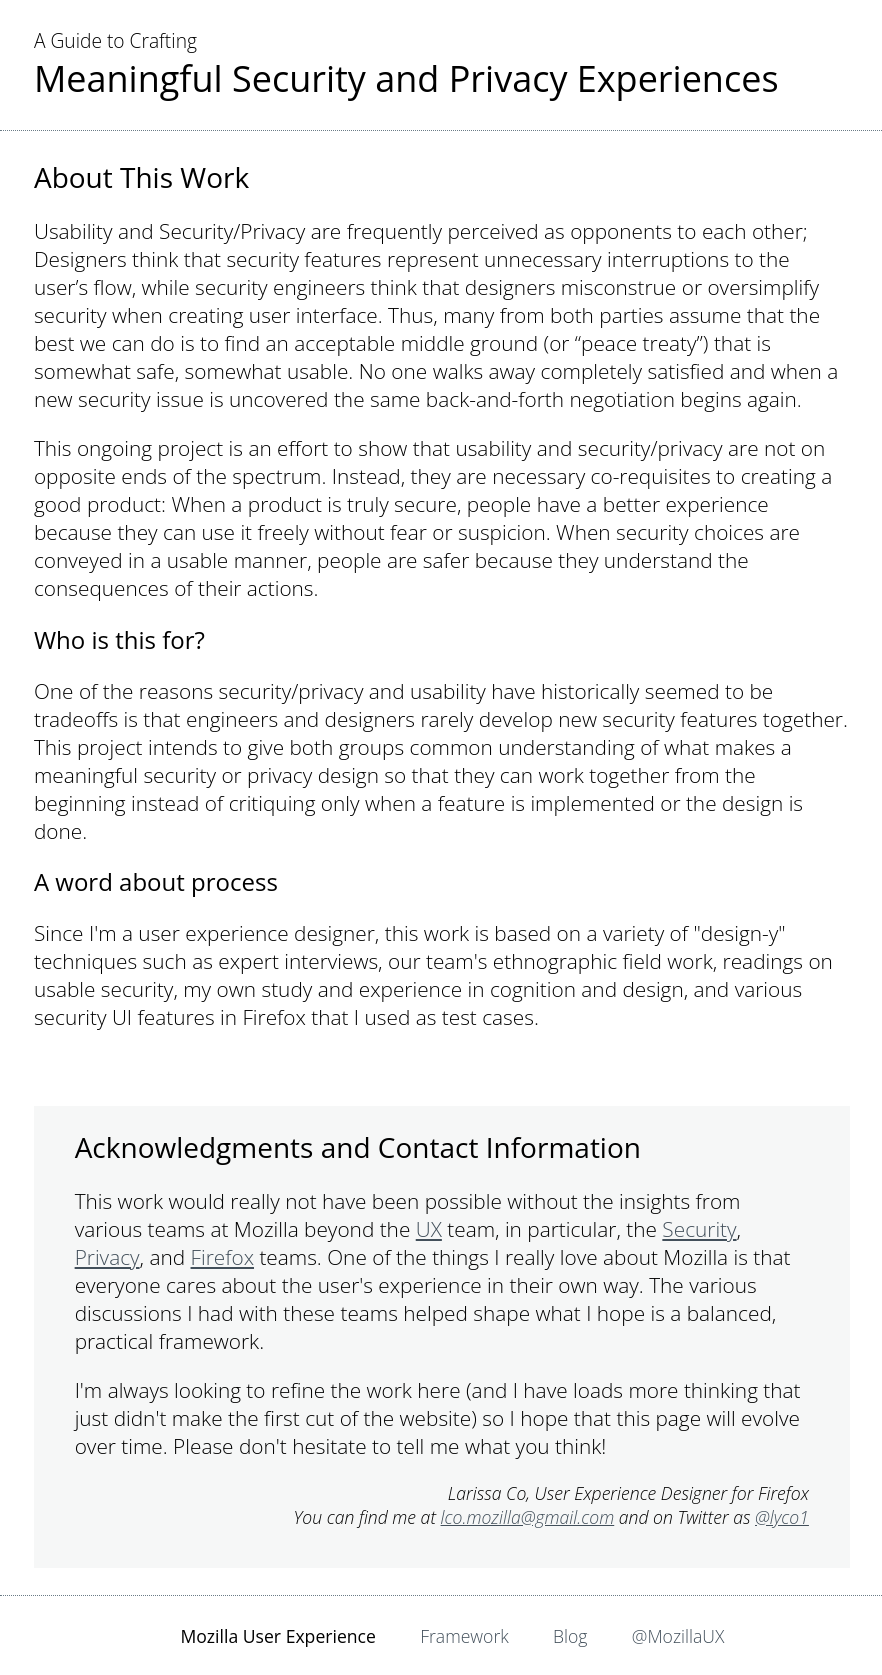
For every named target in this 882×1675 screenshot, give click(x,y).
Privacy (107, 1257)
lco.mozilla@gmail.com (528, 1517)
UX (429, 1229)
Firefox (222, 1257)
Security (699, 1229)
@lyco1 (782, 1517)
